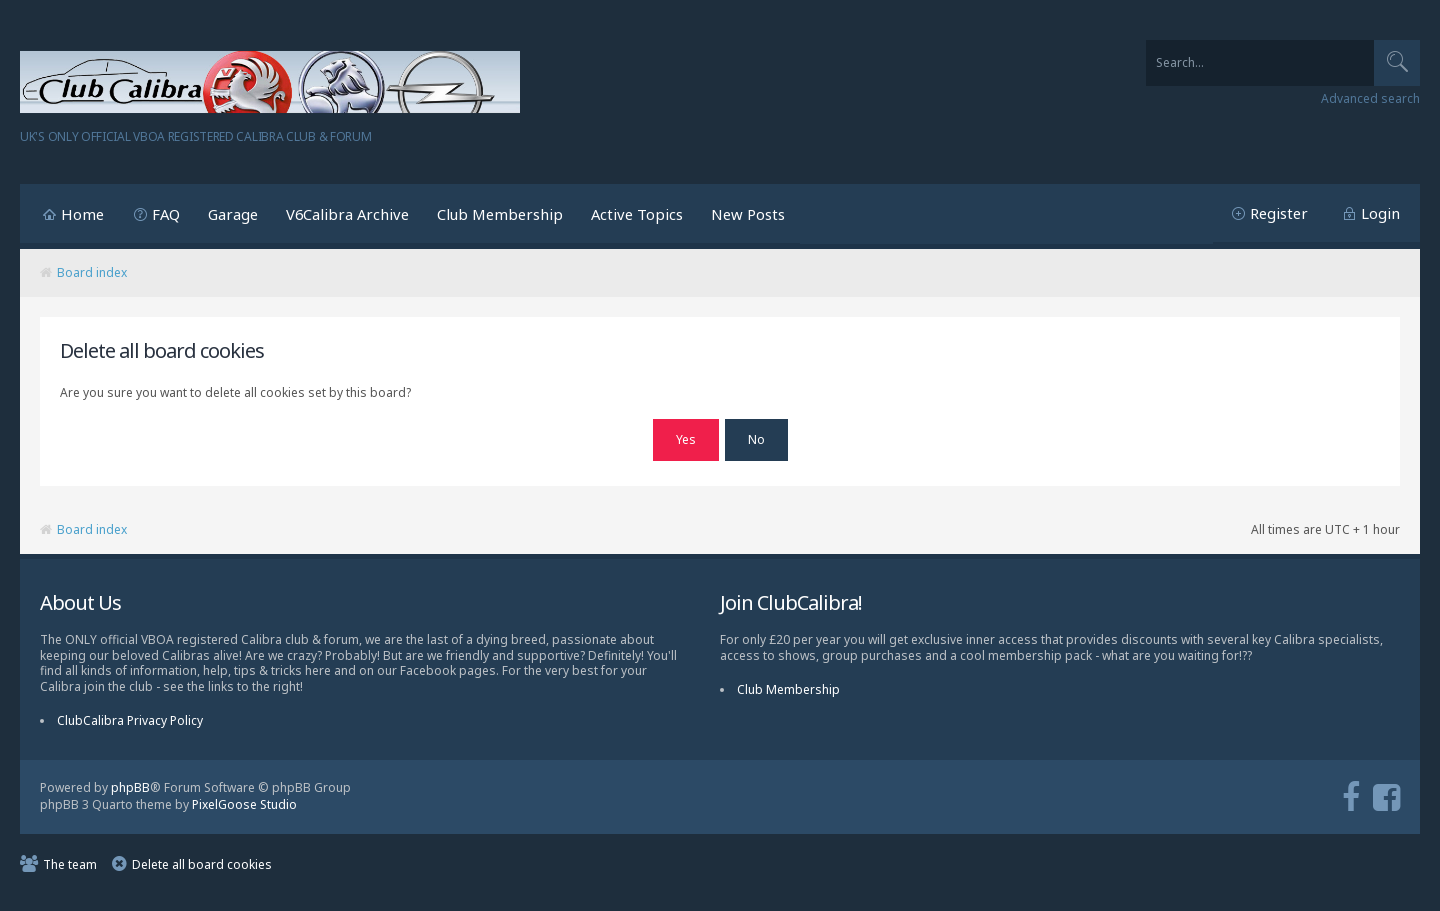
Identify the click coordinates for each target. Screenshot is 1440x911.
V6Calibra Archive (347, 214)
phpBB (130, 787)
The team (70, 864)
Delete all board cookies (202, 864)
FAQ (166, 214)
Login (1380, 213)
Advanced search (1370, 99)
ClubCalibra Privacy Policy (130, 720)
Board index (92, 272)
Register (1279, 213)
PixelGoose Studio (244, 804)
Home (82, 214)
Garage (233, 214)
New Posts (748, 214)
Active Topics (637, 214)
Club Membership (500, 214)
